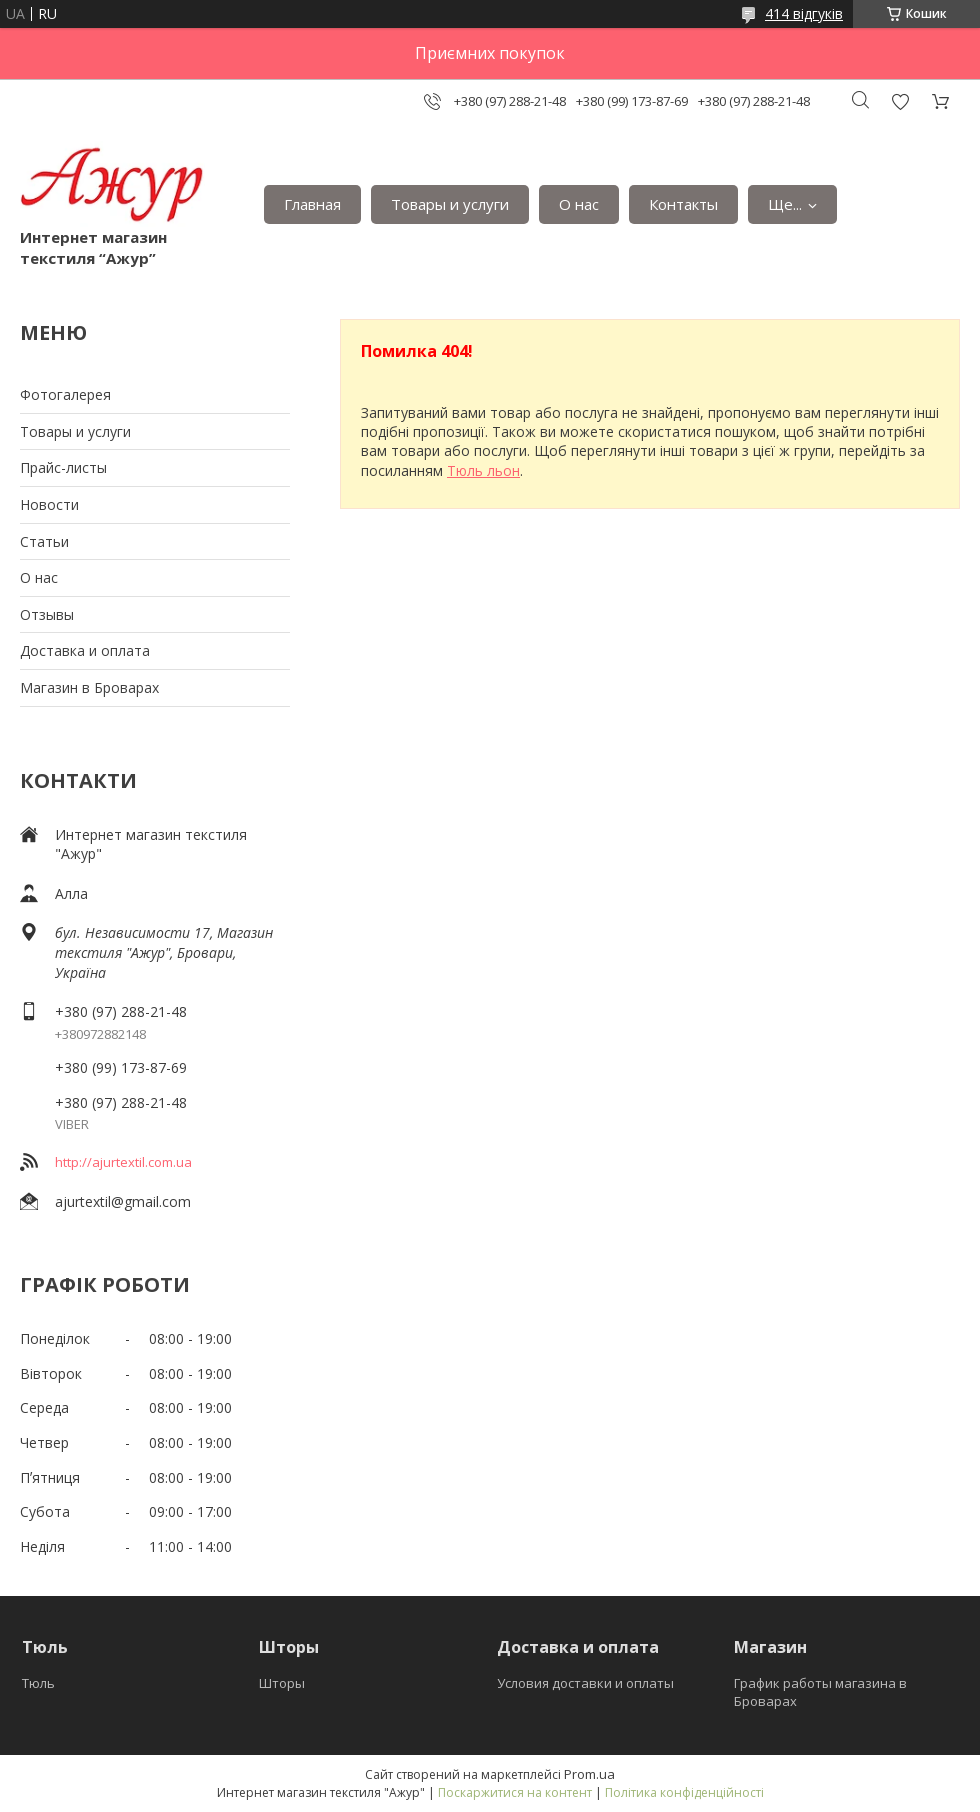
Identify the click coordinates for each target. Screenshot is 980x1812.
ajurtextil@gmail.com (123, 1201)
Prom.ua (589, 1774)
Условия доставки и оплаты (585, 1683)
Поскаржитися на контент (515, 1792)
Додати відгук (900, 101)
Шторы (282, 1683)
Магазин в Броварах (89, 687)
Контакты (683, 204)
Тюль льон (483, 470)
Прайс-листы (63, 467)
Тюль (38, 1683)
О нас (579, 204)
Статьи (44, 541)
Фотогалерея (65, 394)
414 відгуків (804, 13)
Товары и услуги (450, 204)
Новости (49, 504)
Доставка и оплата (85, 650)
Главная (312, 204)
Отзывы (47, 614)
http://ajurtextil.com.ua (123, 1162)
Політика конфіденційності (684, 1792)
